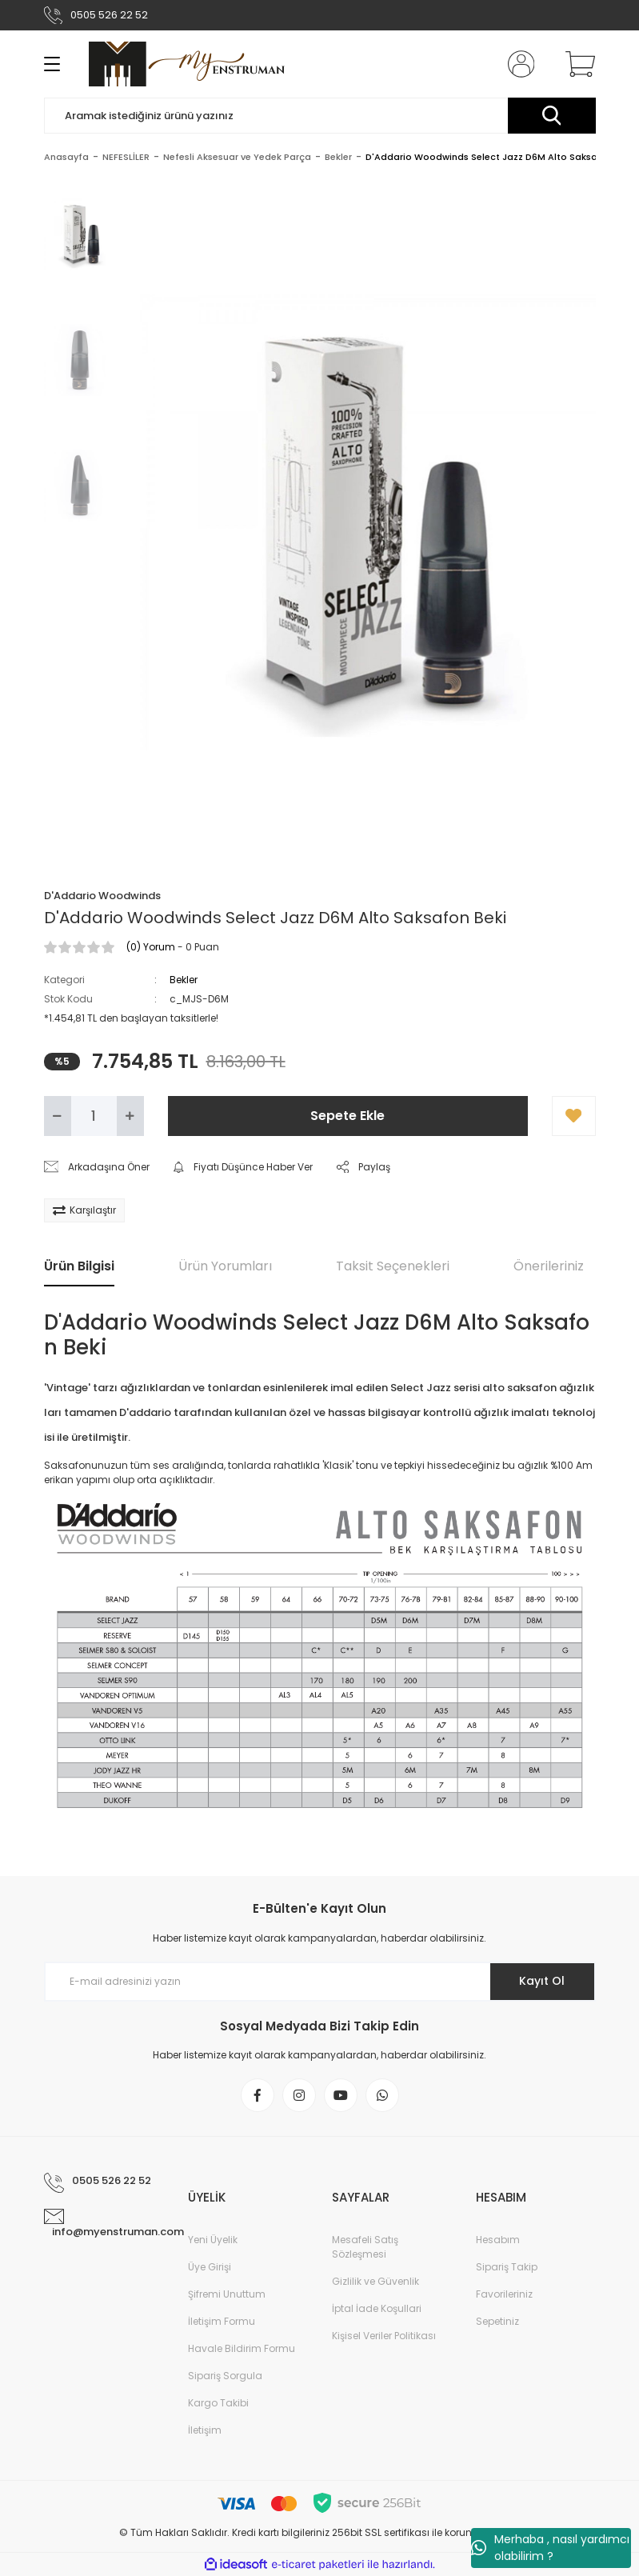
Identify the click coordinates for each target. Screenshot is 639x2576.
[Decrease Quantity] (57, 1116)
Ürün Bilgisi (79, 1266)
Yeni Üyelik (213, 2239)
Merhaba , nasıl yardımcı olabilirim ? (550, 2547)
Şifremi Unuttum (227, 2294)
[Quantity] (94, 1116)
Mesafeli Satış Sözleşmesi (365, 2247)
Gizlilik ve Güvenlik (375, 2281)
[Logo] (187, 64)
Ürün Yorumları (225, 1266)
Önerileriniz (548, 1266)
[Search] (320, 116)
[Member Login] (517, 64)
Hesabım (498, 2239)
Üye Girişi (209, 2267)
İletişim (205, 2430)
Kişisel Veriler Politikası (384, 2335)
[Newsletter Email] (320, 1982)
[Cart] (576, 64)
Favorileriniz (504, 2294)
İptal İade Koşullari (376, 2308)
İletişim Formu (221, 2321)
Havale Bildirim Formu (241, 2348)
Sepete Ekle (347, 1115)
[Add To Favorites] (574, 1116)
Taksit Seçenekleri (392, 1266)
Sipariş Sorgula (225, 2375)
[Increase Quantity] (130, 1116)
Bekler (184, 979)
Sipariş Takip (506, 2267)
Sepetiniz (497, 2321)
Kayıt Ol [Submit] (542, 1981)
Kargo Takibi (218, 2403)
